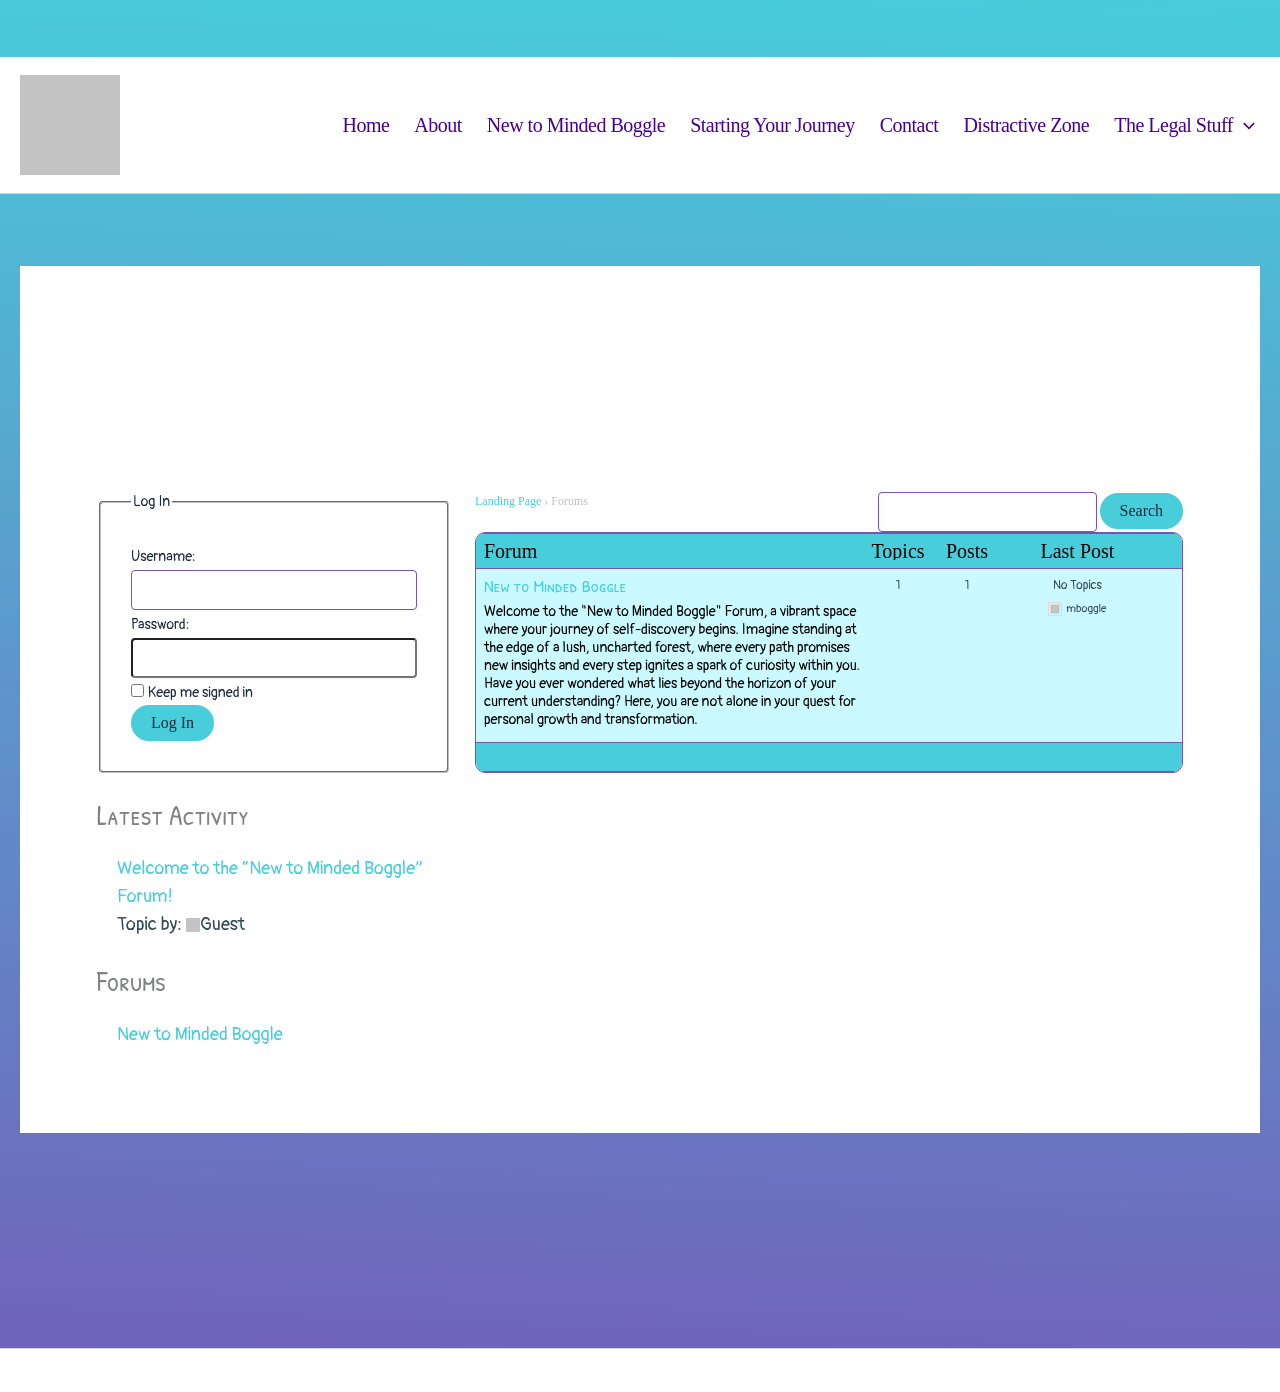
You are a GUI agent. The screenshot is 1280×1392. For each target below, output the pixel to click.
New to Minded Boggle (576, 125)
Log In (172, 722)
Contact (909, 125)
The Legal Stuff (1184, 125)
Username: (163, 556)
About (438, 125)
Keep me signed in (200, 692)
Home (365, 125)
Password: (160, 624)
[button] (1244, 125)
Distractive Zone (1026, 125)
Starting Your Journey (772, 125)
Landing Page (508, 501)
